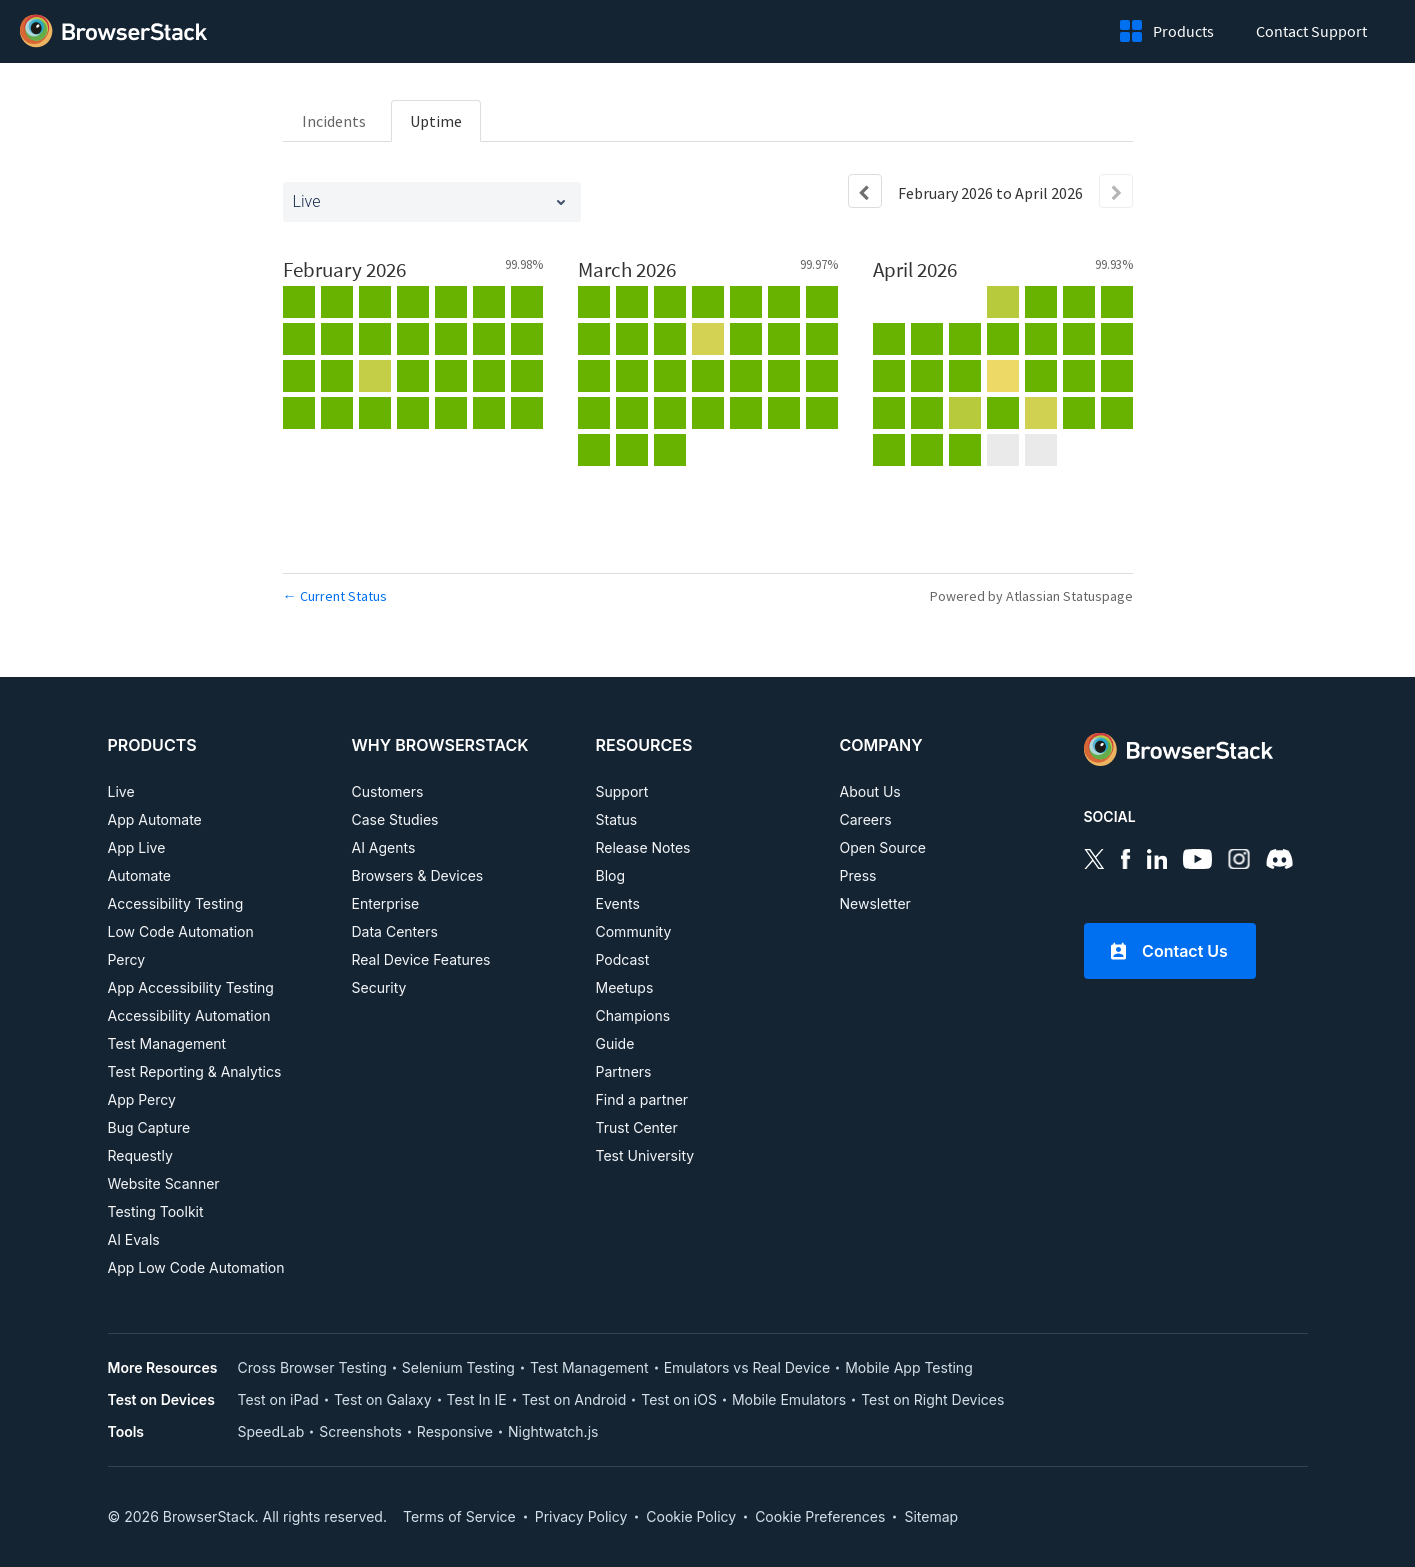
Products (1187, 31)
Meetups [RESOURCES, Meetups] (625, 987)
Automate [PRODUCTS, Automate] (140, 875)
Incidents (334, 121)
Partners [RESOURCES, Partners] (624, 1071)
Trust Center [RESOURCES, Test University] (637, 1127)
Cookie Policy (691, 1516)
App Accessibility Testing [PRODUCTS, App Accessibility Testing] (191, 987)
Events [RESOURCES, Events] (618, 903)
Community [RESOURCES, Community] (634, 931)
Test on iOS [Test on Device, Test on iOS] (679, 1399)
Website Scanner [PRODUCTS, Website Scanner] (164, 1183)
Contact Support (1311, 31)
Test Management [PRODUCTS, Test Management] (167, 1043)
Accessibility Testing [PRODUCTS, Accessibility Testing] (176, 903)
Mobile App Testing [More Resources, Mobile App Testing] (909, 1367)
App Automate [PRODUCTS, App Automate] (155, 819)
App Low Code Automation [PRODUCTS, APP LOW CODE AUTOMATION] (196, 1267)
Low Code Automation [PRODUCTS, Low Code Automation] (181, 931)
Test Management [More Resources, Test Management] (589, 1367)
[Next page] (1116, 191)
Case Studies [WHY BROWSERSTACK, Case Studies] (395, 819)
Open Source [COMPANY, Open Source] (883, 847)
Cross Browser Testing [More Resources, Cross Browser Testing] (312, 1367)
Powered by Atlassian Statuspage (1031, 596)
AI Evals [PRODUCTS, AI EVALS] (134, 1239)
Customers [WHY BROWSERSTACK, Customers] (388, 791)
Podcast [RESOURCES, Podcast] (623, 959)
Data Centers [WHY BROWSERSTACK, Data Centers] (395, 931)
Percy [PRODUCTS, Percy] (127, 959)
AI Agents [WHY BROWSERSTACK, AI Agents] (384, 847)
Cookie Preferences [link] (820, 1516)
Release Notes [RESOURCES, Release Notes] (643, 847)
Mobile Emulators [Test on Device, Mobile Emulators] (789, 1399)
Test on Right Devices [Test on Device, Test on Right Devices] (932, 1399)
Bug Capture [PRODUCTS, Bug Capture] (149, 1127)
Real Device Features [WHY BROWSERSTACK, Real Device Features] (421, 959)
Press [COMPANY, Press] (858, 875)
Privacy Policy (581, 1516)
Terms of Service (459, 1516)
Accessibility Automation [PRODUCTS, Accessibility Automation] (189, 1015)
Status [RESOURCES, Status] (617, 819)
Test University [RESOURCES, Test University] (645, 1155)
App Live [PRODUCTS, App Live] (137, 847)
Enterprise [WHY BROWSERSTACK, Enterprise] (386, 903)
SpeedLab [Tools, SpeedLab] (271, 1431)
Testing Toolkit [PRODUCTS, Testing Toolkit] (156, 1211)
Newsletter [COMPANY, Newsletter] (875, 903)
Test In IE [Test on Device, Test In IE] (477, 1399)
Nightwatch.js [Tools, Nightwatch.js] (553, 1431)
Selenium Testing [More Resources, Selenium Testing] (458, 1367)
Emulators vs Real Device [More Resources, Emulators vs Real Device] (747, 1367)
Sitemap (931, 1516)
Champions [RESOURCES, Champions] (633, 1015)
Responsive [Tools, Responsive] (455, 1431)
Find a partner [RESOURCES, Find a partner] (642, 1099)
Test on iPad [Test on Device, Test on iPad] (278, 1399)
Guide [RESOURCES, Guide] (615, 1043)
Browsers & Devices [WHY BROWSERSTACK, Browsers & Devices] (418, 875)
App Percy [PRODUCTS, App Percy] (142, 1099)
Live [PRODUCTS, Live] (121, 791)
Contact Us (1169, 951)
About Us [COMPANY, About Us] (870, 791)
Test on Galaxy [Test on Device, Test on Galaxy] (383, 1399)
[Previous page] (865, 191)
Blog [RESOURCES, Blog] (611, 875)
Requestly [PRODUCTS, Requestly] (140, 1155)
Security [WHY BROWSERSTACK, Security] (379, 987)
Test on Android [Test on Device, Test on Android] (574, 1399)
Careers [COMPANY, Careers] (866, 819)
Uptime (436, 121)
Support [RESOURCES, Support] (622, 791)
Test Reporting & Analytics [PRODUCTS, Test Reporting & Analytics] (195, 1071)
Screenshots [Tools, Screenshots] (360, 1431)
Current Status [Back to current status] (335, 596)
